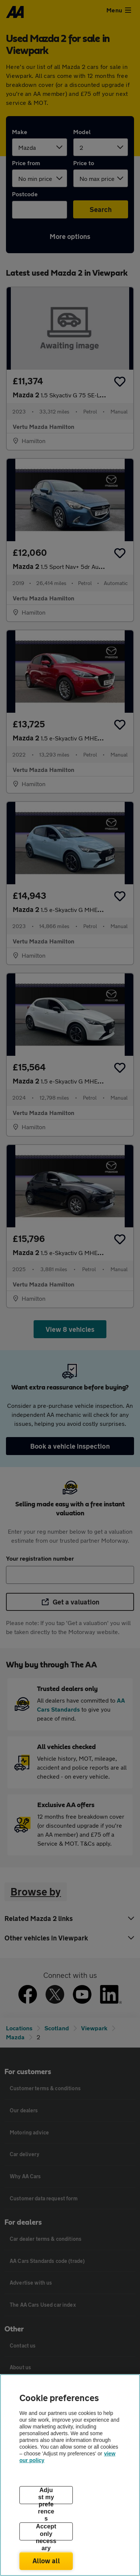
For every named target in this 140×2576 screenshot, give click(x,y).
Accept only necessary (46, 2531)
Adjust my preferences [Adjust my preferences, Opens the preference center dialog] (46, 2495)
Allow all (46, 2561)
